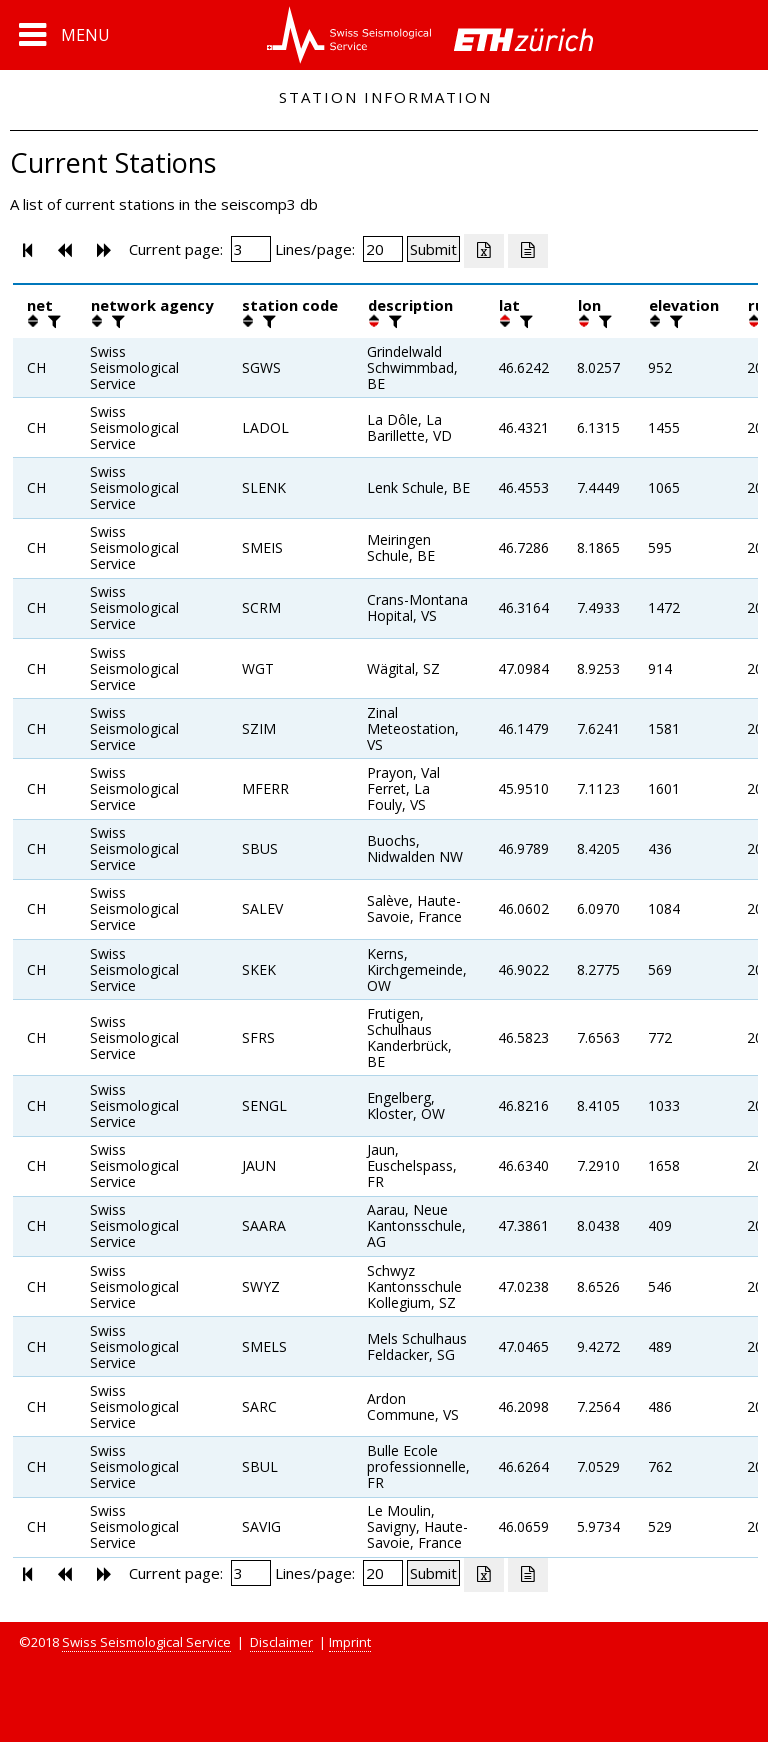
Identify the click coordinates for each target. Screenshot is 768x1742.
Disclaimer (281, 1642)
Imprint (350, 1642)
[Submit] (433, 249)
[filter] (52, 321)
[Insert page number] (251, 249)
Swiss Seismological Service (146, 1642)
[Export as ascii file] (528, 251)
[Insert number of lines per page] (383, 249)
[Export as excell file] (484, 251)
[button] (64, 35)
